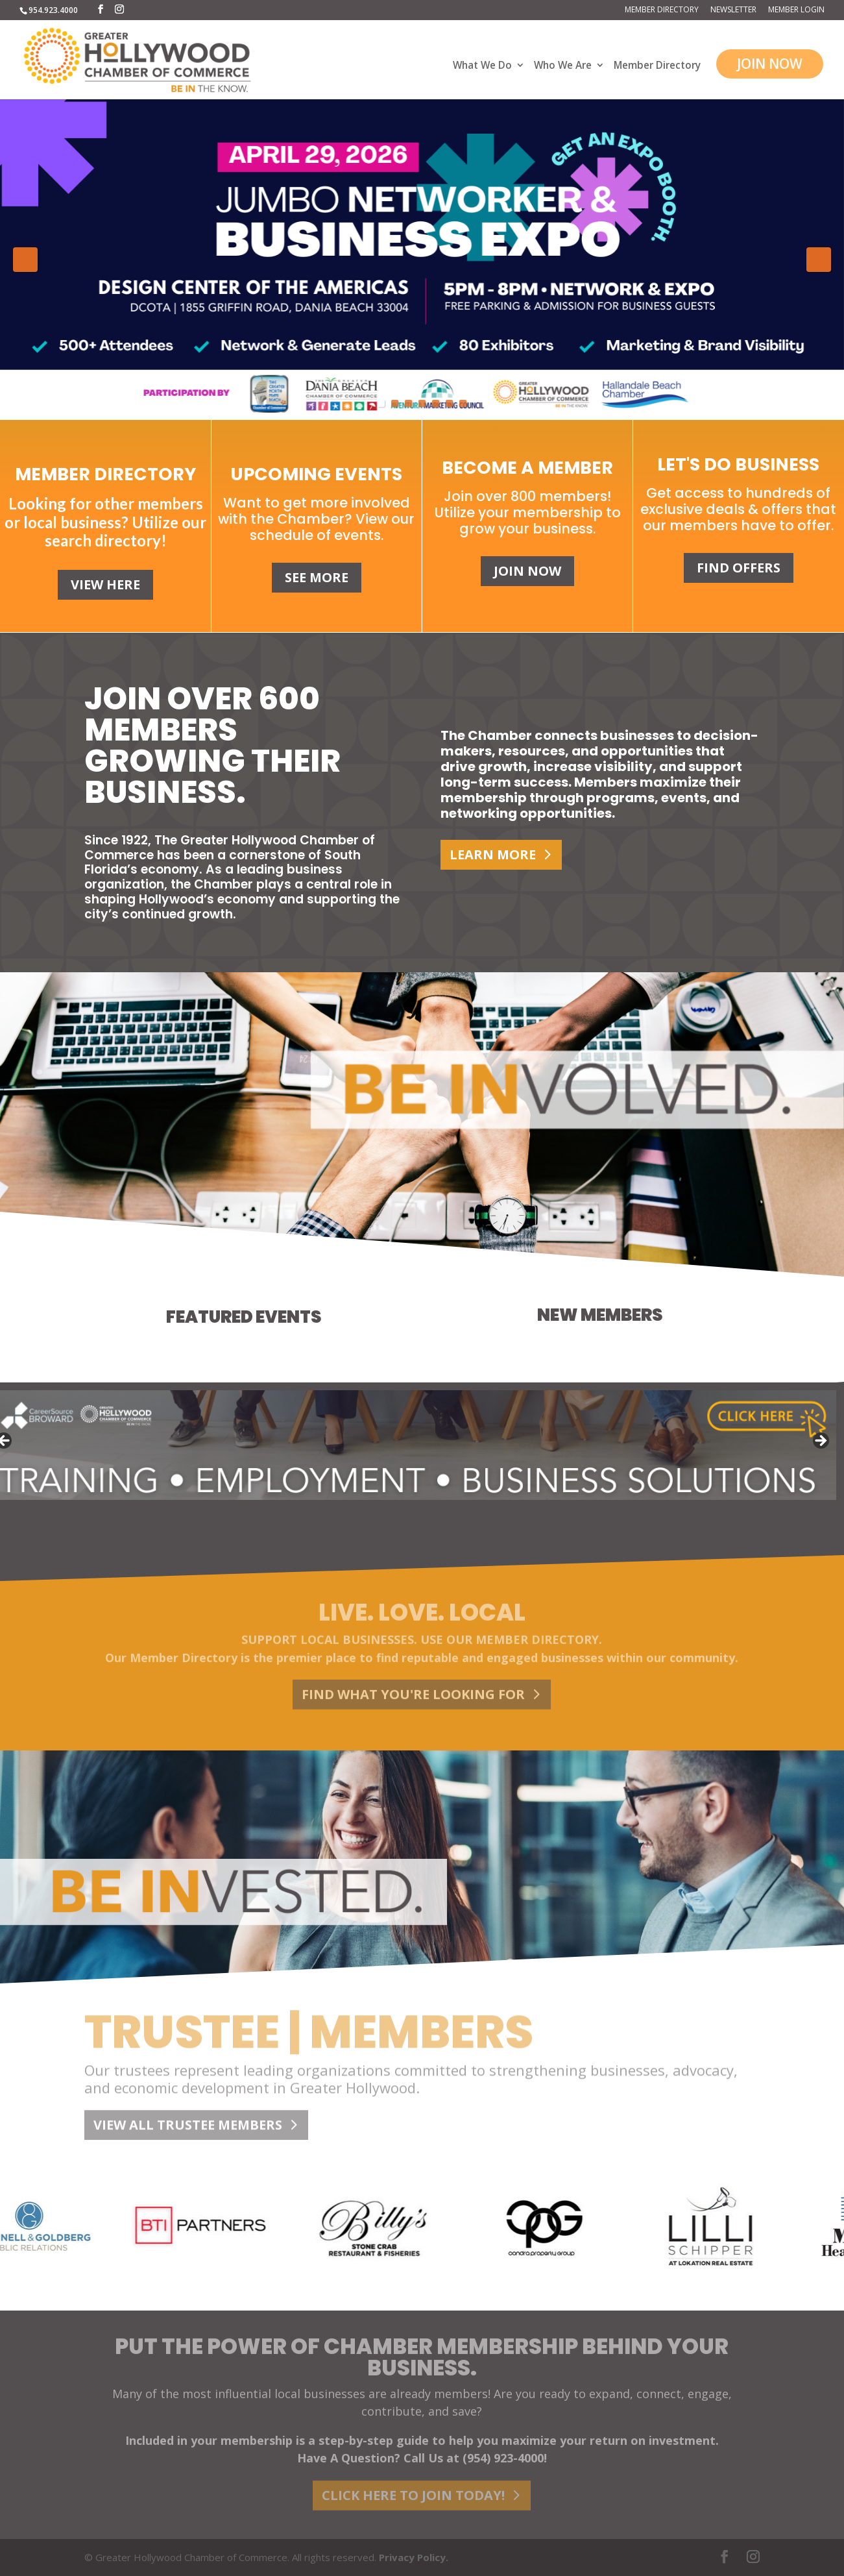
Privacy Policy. (413, 2557)
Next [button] (818, 259)
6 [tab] (449, 403)
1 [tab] (381, 403)
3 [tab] (408, 403)
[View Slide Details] (422, 259)
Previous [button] (25, 259)
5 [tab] (435, 403)
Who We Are (563, 65)
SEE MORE (316, 577)
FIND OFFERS (738, 567)
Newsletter (733, 10)
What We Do (482, 65)
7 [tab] (462, 403)
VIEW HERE (105, 584)
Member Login (796, 10)
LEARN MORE (493, 854)
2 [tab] (394, 403)
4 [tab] (422, 403)
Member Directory (662, 10)
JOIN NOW (769, 64)
